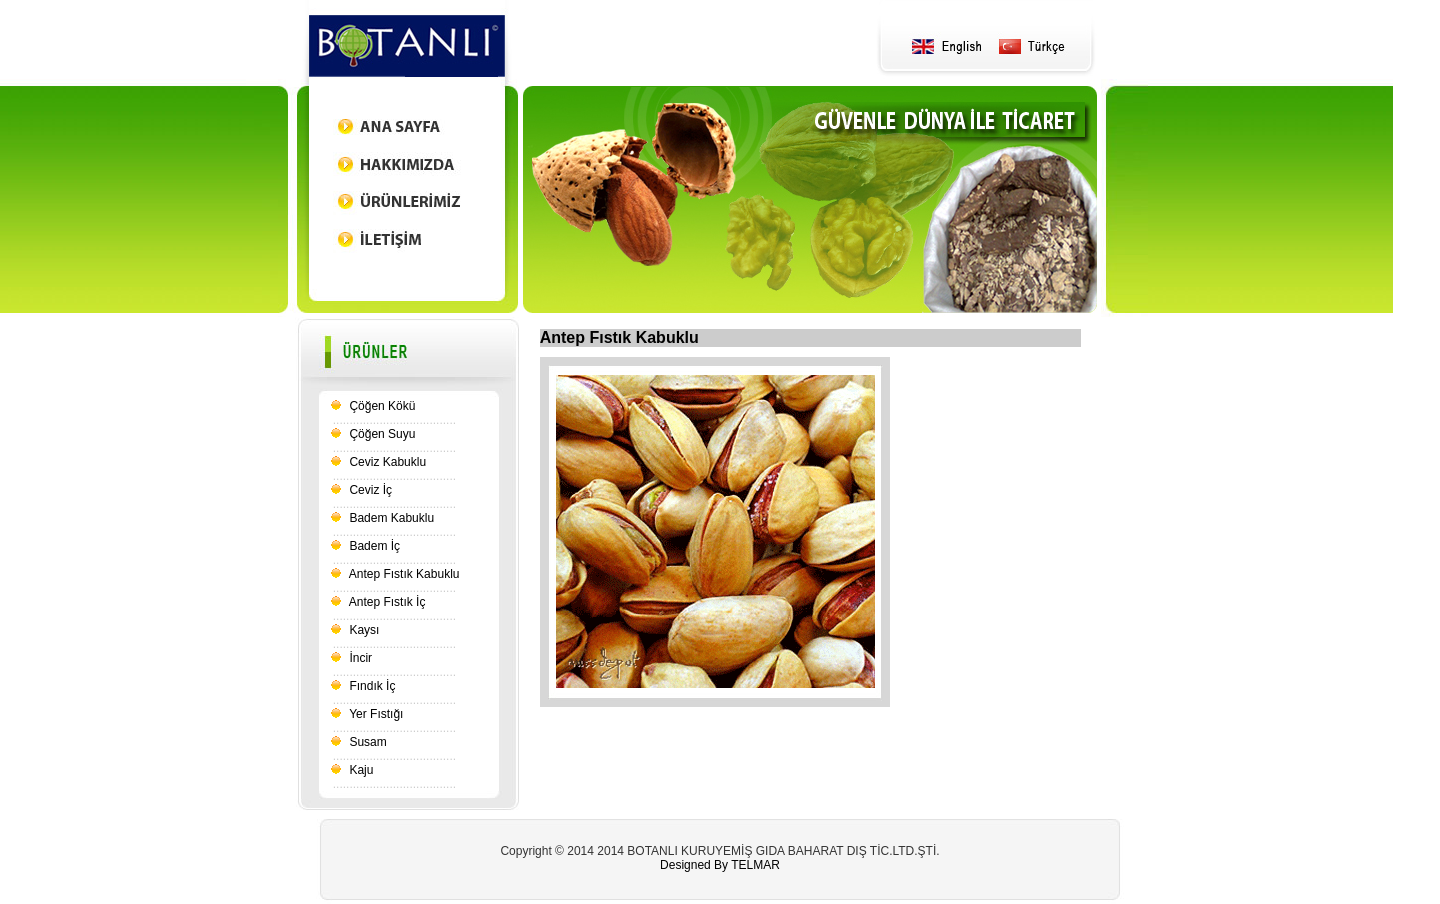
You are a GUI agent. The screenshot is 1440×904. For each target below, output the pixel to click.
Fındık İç (370, 686)
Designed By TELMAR (720, 865)
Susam (366, 742)
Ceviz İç (369, 490)
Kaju (359, 770)
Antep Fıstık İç (385, 602)
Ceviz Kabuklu (386, 462)
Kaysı (362, 630)
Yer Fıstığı (374, 714)
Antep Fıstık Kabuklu (402, 574)
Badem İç (373, 546)
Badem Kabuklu (390, 518)
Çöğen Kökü (380, 406)
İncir (359, 658)
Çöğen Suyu (380, 434)
